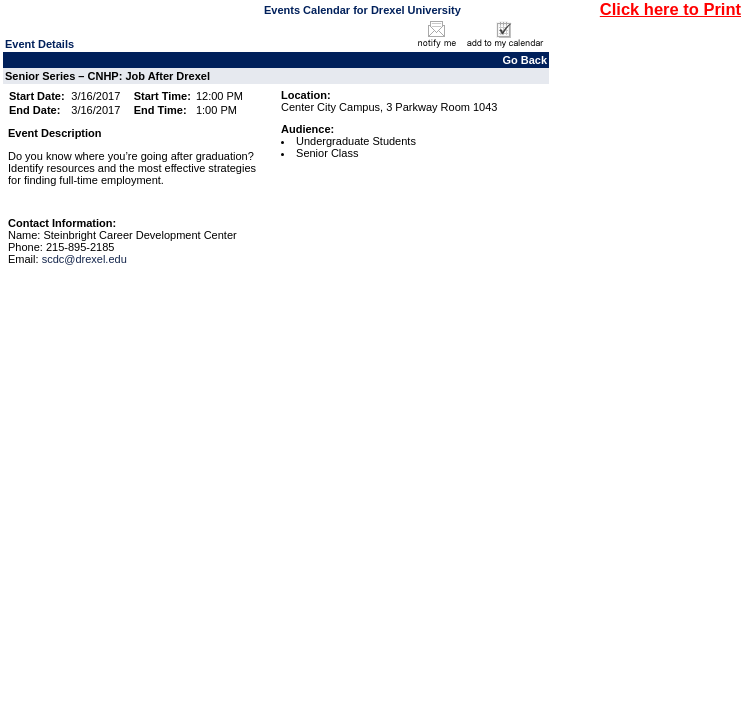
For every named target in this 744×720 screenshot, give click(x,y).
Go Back (524, 60)
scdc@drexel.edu (84, 259)
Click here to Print (670, 9)
